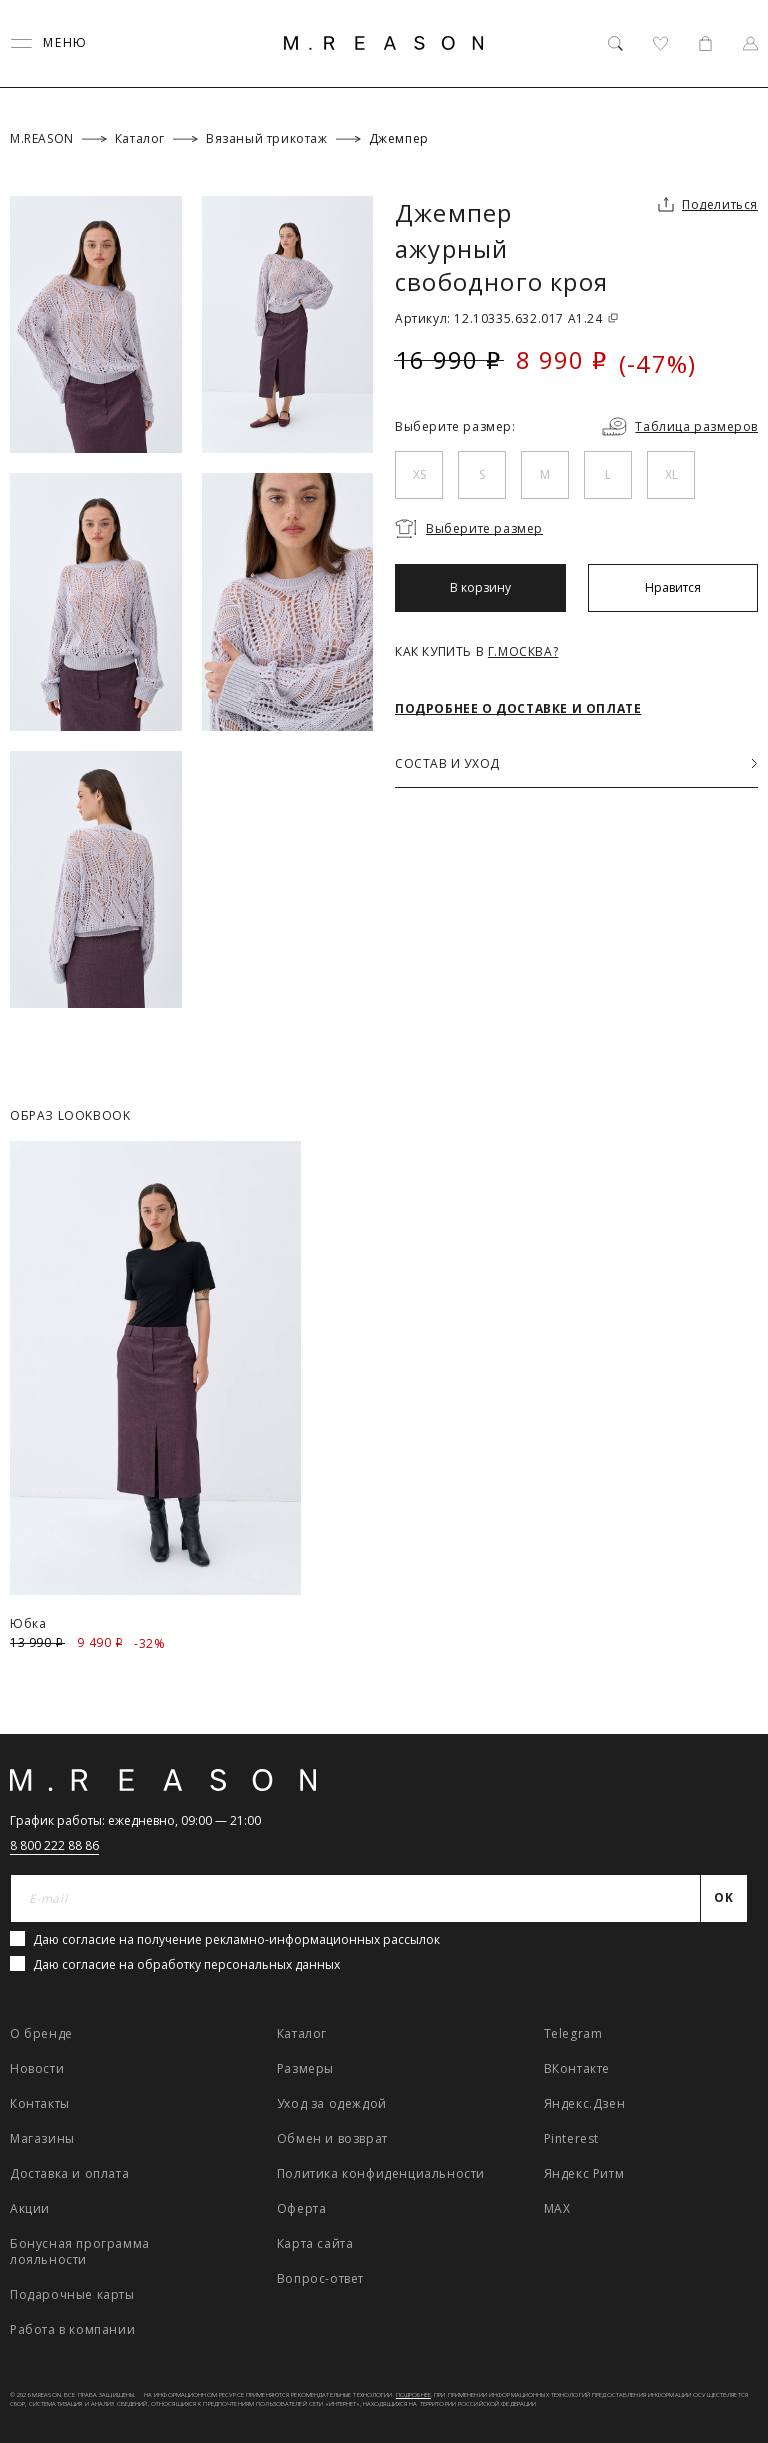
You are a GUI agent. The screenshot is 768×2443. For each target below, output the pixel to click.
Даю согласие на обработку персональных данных (186, 1964)
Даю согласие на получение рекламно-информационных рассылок (236, 1939)
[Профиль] (750, 43)
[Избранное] (660, 43)
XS (419, 474)
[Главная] (384, 43)
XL (671, 474)
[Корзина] (705, 43)
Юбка (28, 1623)
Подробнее (413, 2395)
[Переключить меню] (49, 43)
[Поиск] (615, 43)
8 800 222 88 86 (54, 1845)
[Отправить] (724, 1899)
